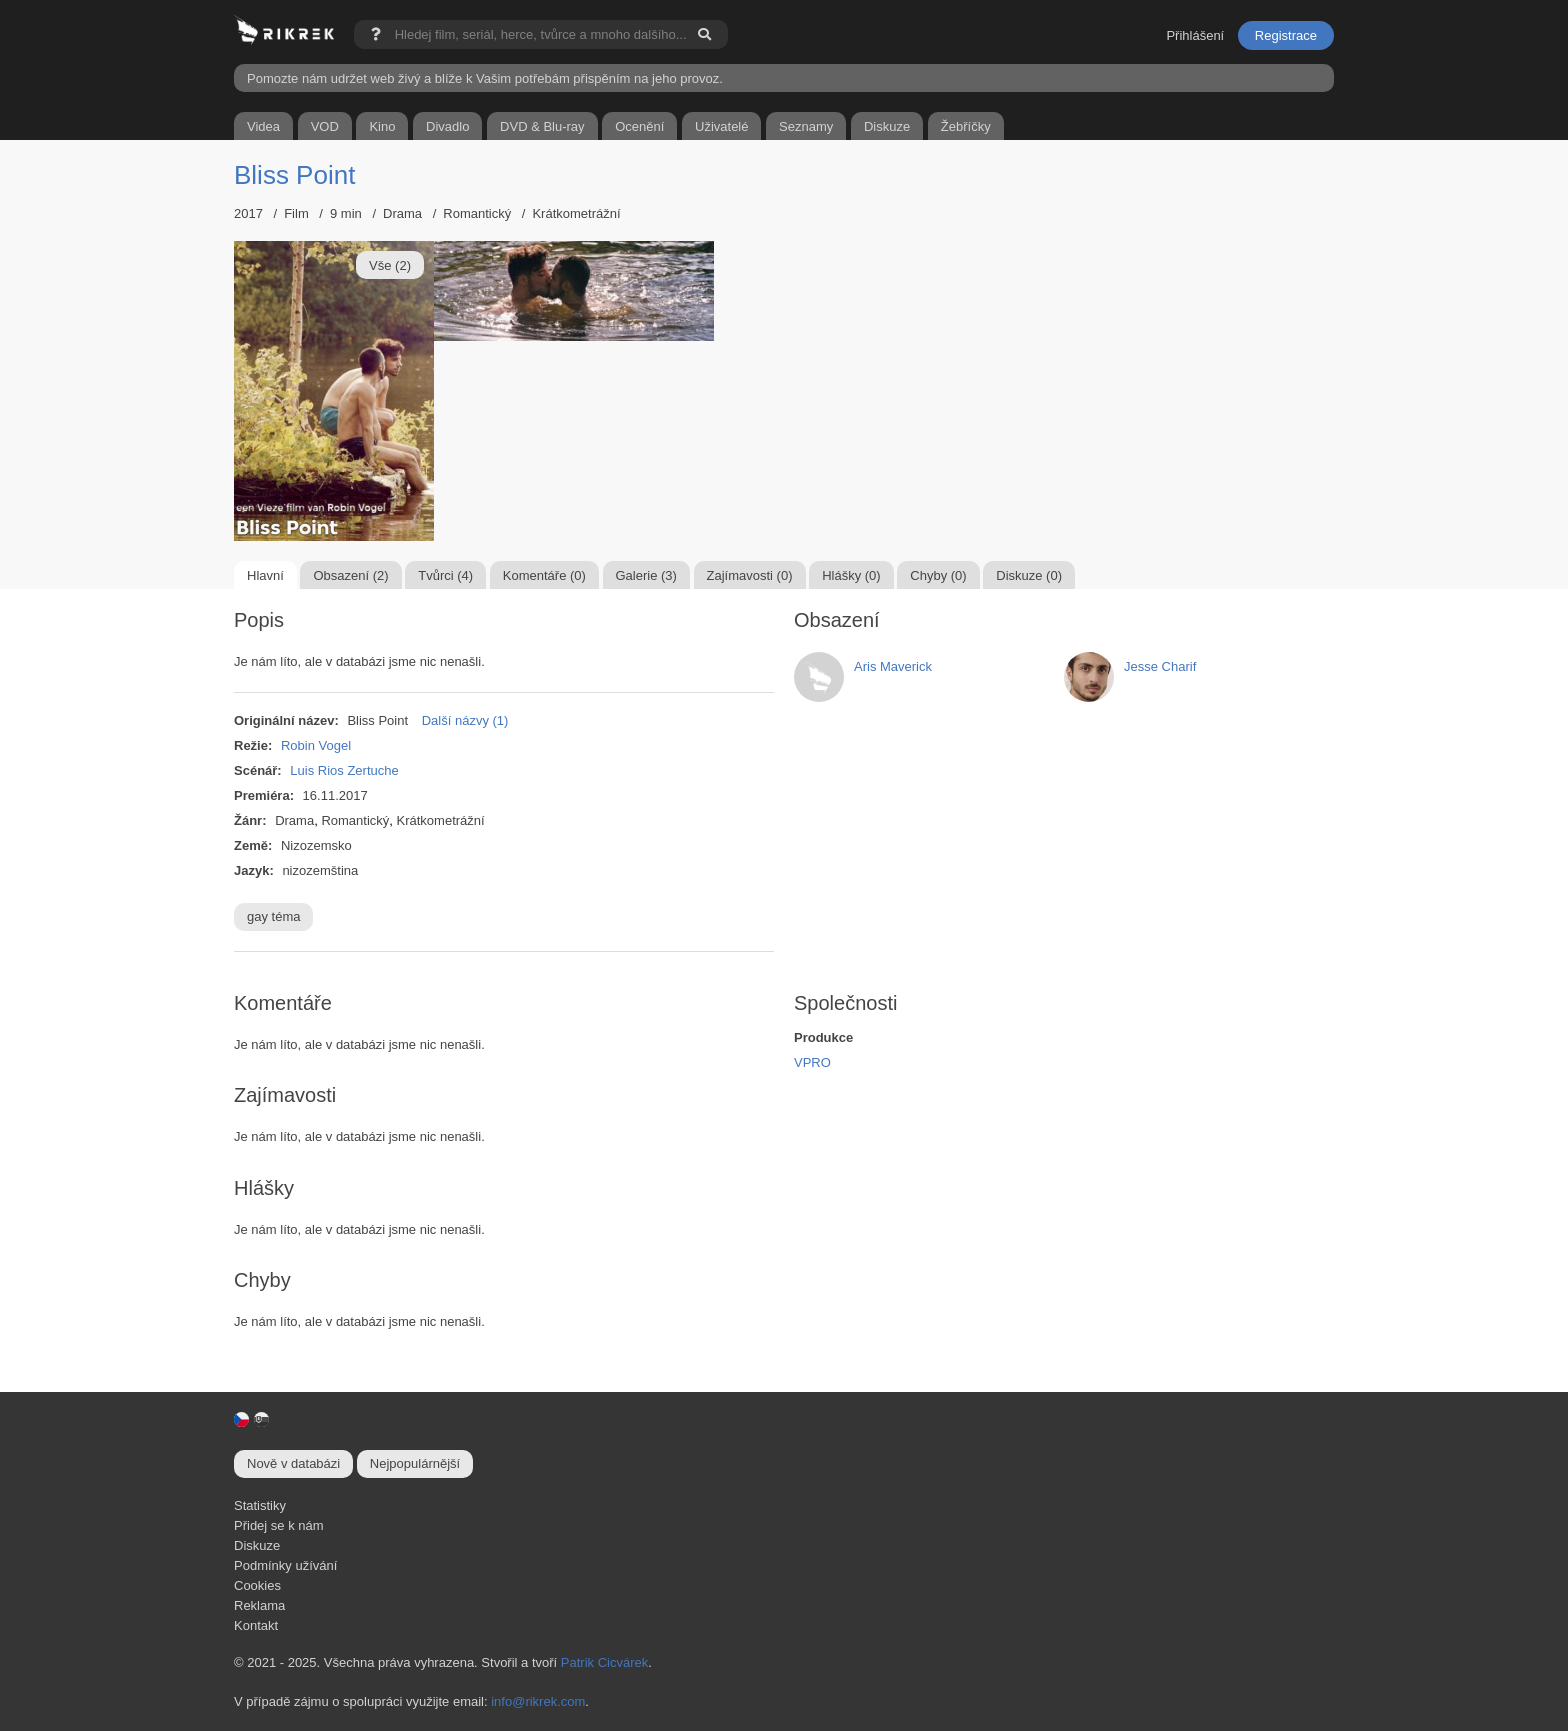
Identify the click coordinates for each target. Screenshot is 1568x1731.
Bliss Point (294, 175)
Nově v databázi (293, 1463)
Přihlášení (1195, 35)
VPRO (812, 1062)
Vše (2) (390, 265)
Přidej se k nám (279, 1525)
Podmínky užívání (285, 1565)
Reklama (259, 1605)
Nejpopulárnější (415, 1463)
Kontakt (256, 1625)
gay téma (273, 916)
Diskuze (257, 1545)
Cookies (257, 1585)
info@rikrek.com (538, 1701)
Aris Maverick (893, 666)
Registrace (1286, 35)
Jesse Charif (1160, 666)
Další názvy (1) (465, 720)
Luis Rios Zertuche (344, 770)
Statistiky (260, 1505)
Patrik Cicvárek (604, 1662)
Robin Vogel (316, 745)
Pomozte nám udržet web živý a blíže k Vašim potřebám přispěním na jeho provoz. (485, 78)
